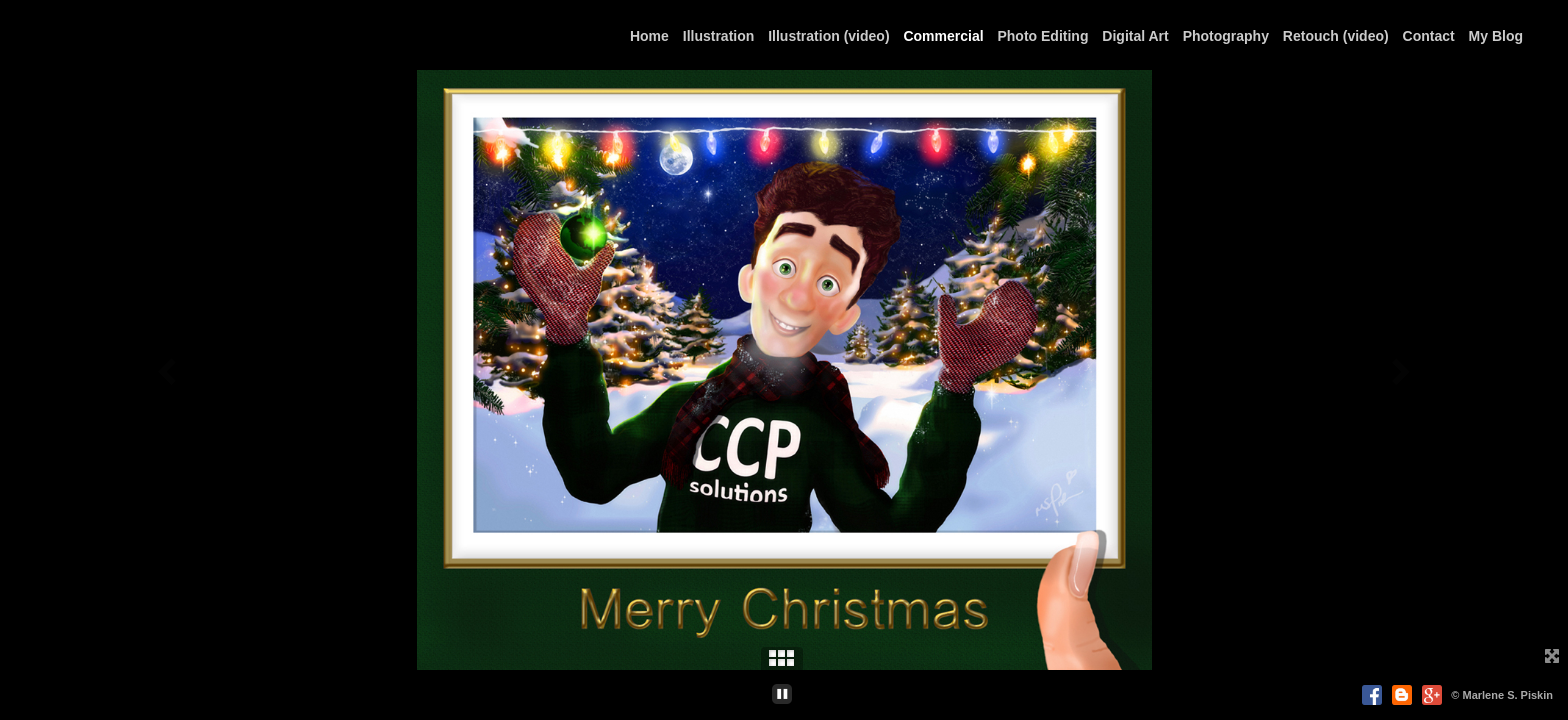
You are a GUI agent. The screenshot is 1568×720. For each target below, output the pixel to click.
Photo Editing (1042, 36)
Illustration (719, 36)
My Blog (1496, 36)
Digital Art (1135, 36)
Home (649, 36)
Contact (1429, 36)
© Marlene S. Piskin (1502, 695)
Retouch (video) (1336, 36)
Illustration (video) (828, 36)
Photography (1226, 36)
